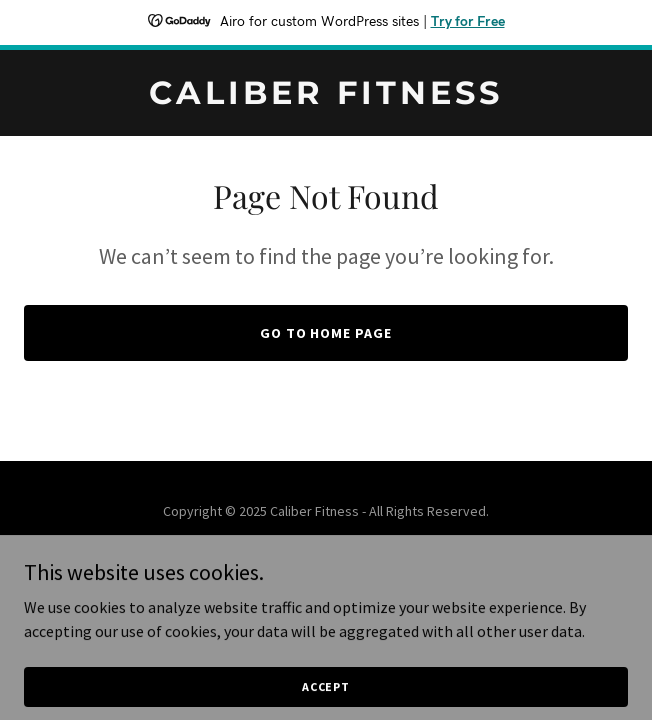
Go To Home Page (326, 333)
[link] (326, 98)
